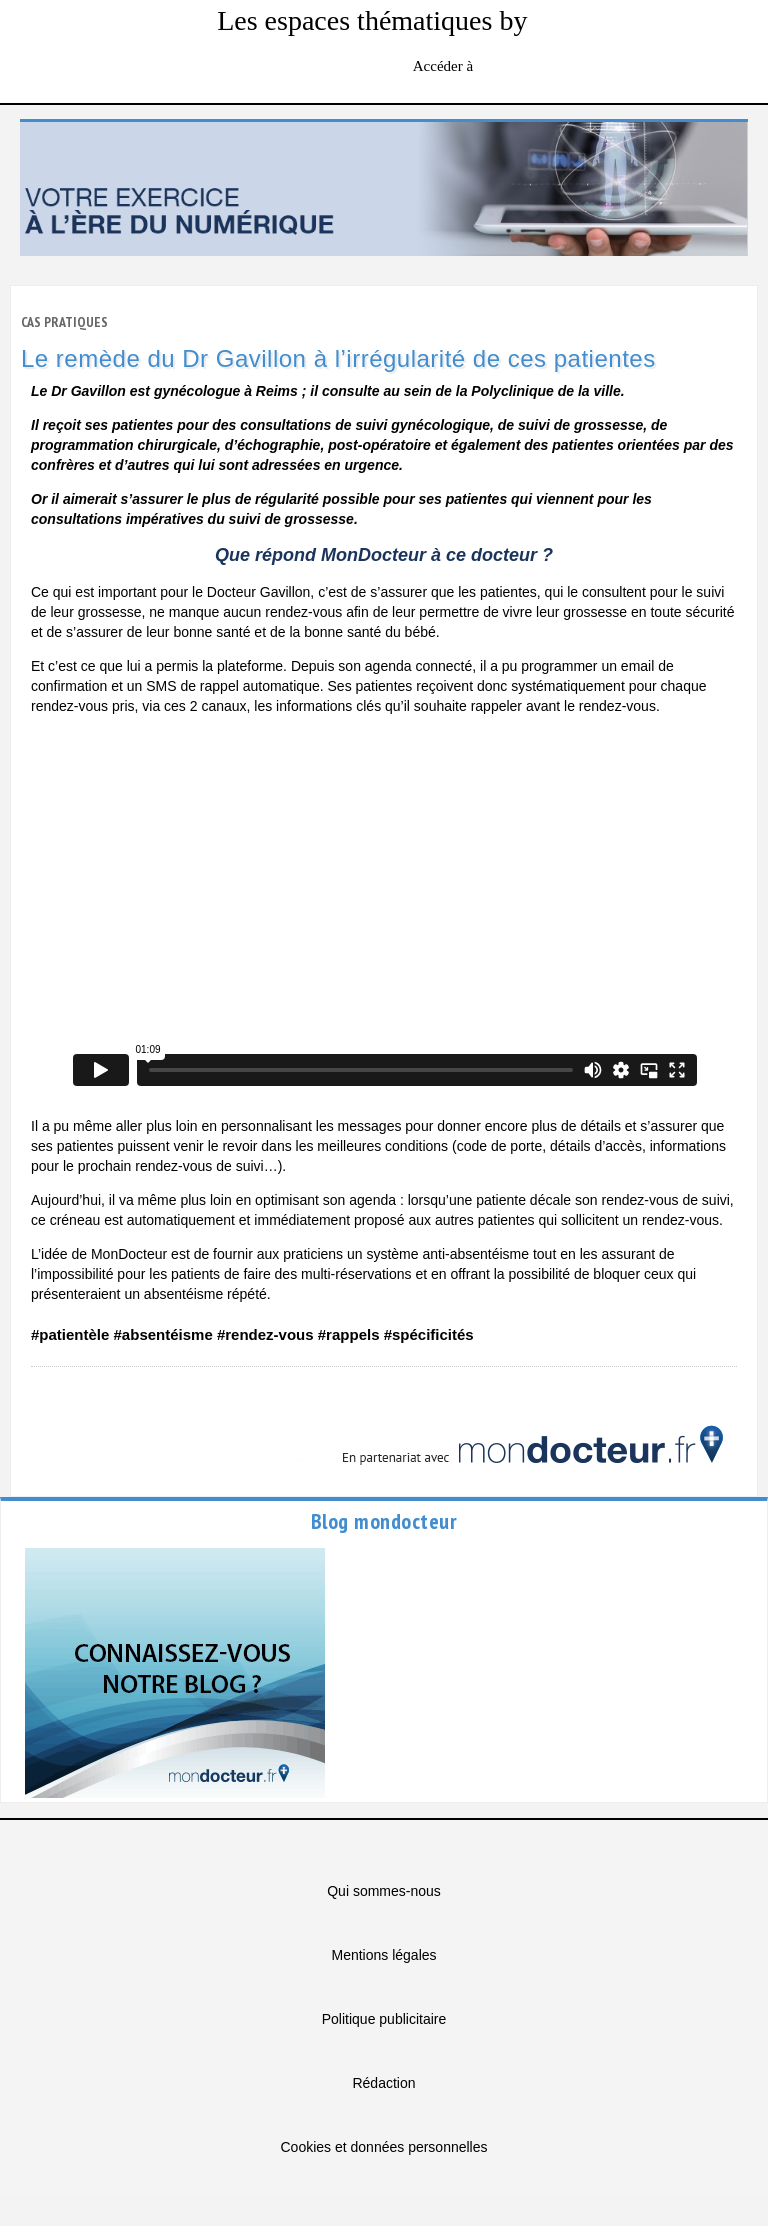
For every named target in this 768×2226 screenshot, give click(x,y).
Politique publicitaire (384, 2019)
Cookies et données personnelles (383, 2147)
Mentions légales (383, 1955)
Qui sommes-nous (384, 1891)
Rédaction (383, 2083)
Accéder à (445, 66)
